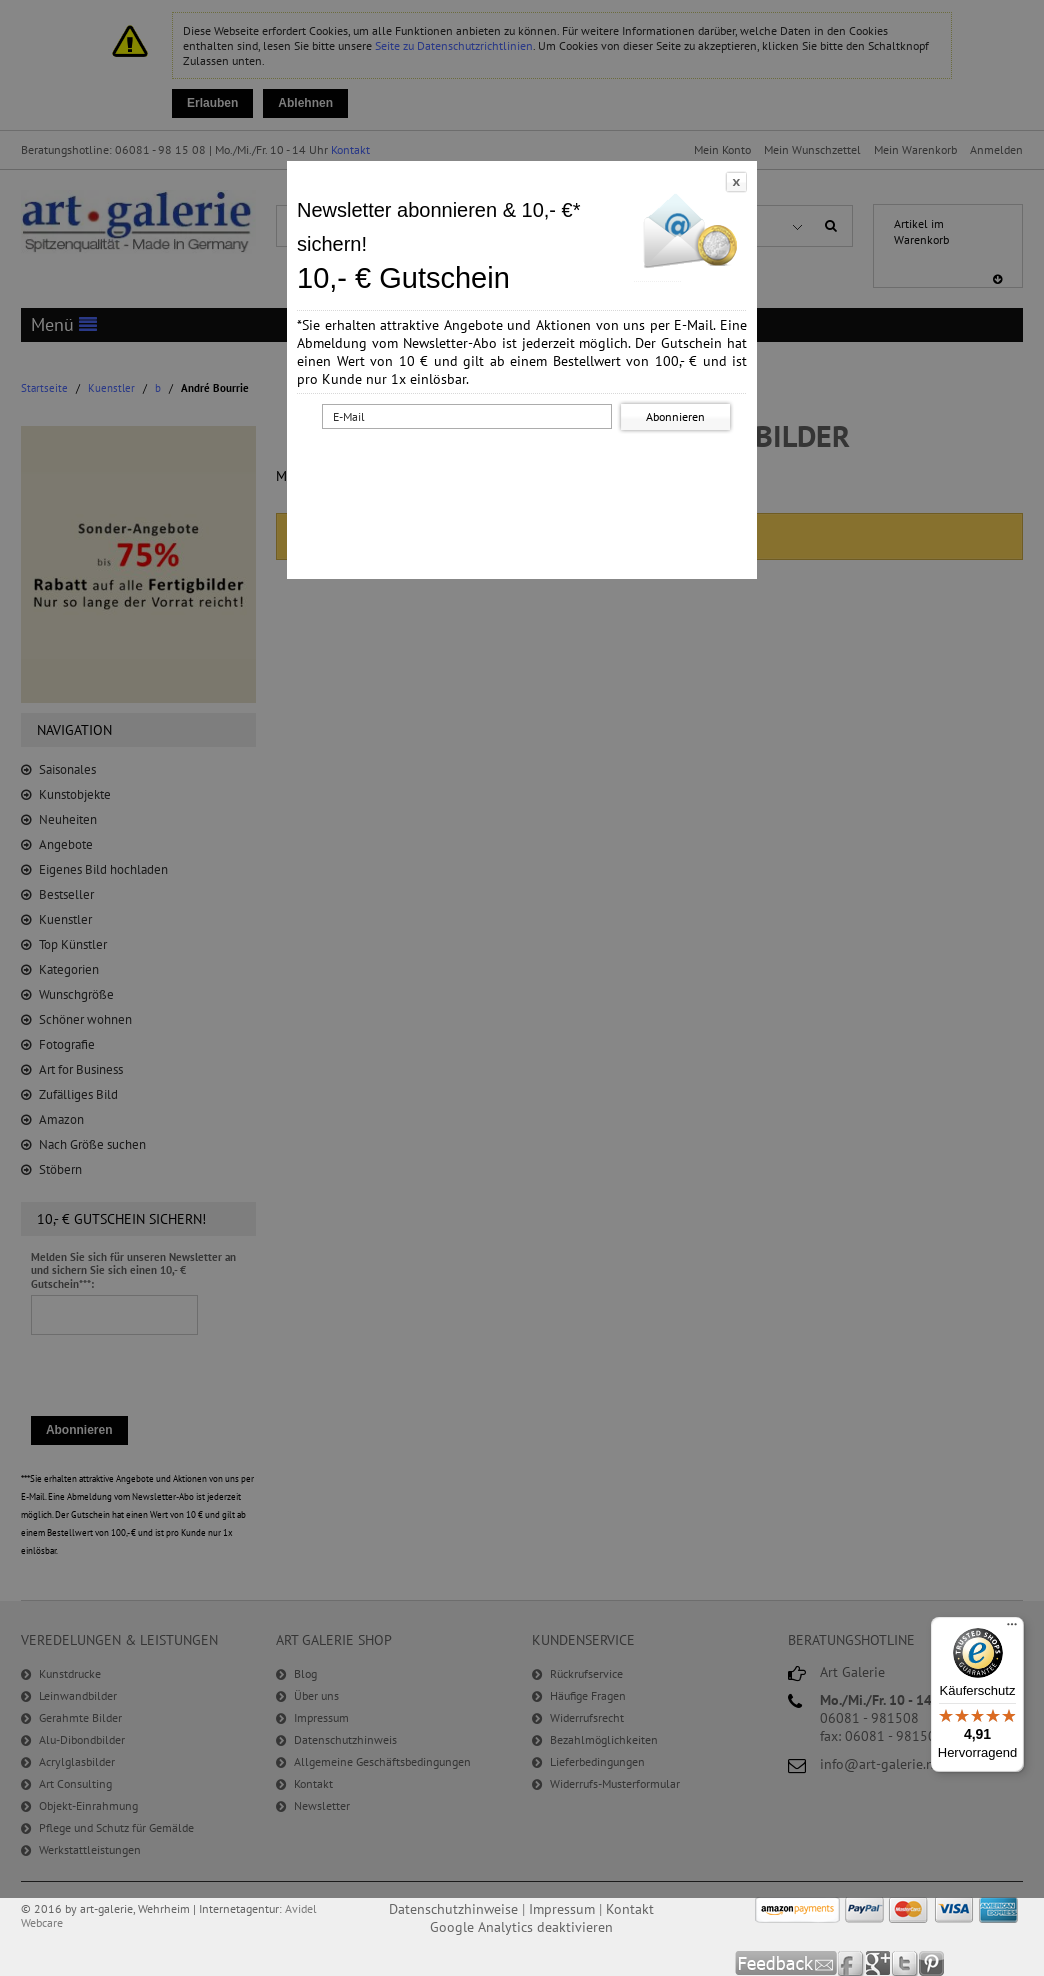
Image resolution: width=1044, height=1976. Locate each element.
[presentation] (526, 473)
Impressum (562, 1909)
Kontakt (630, 1909)
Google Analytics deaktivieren (521, 1927)
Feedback (786, 1963)
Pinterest (931, 1963)
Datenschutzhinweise (453, 1909)
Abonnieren (675, 416)
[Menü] (1012, 1629)
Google (878, 1963)
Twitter (905, 1963)
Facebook (851, 1963)
